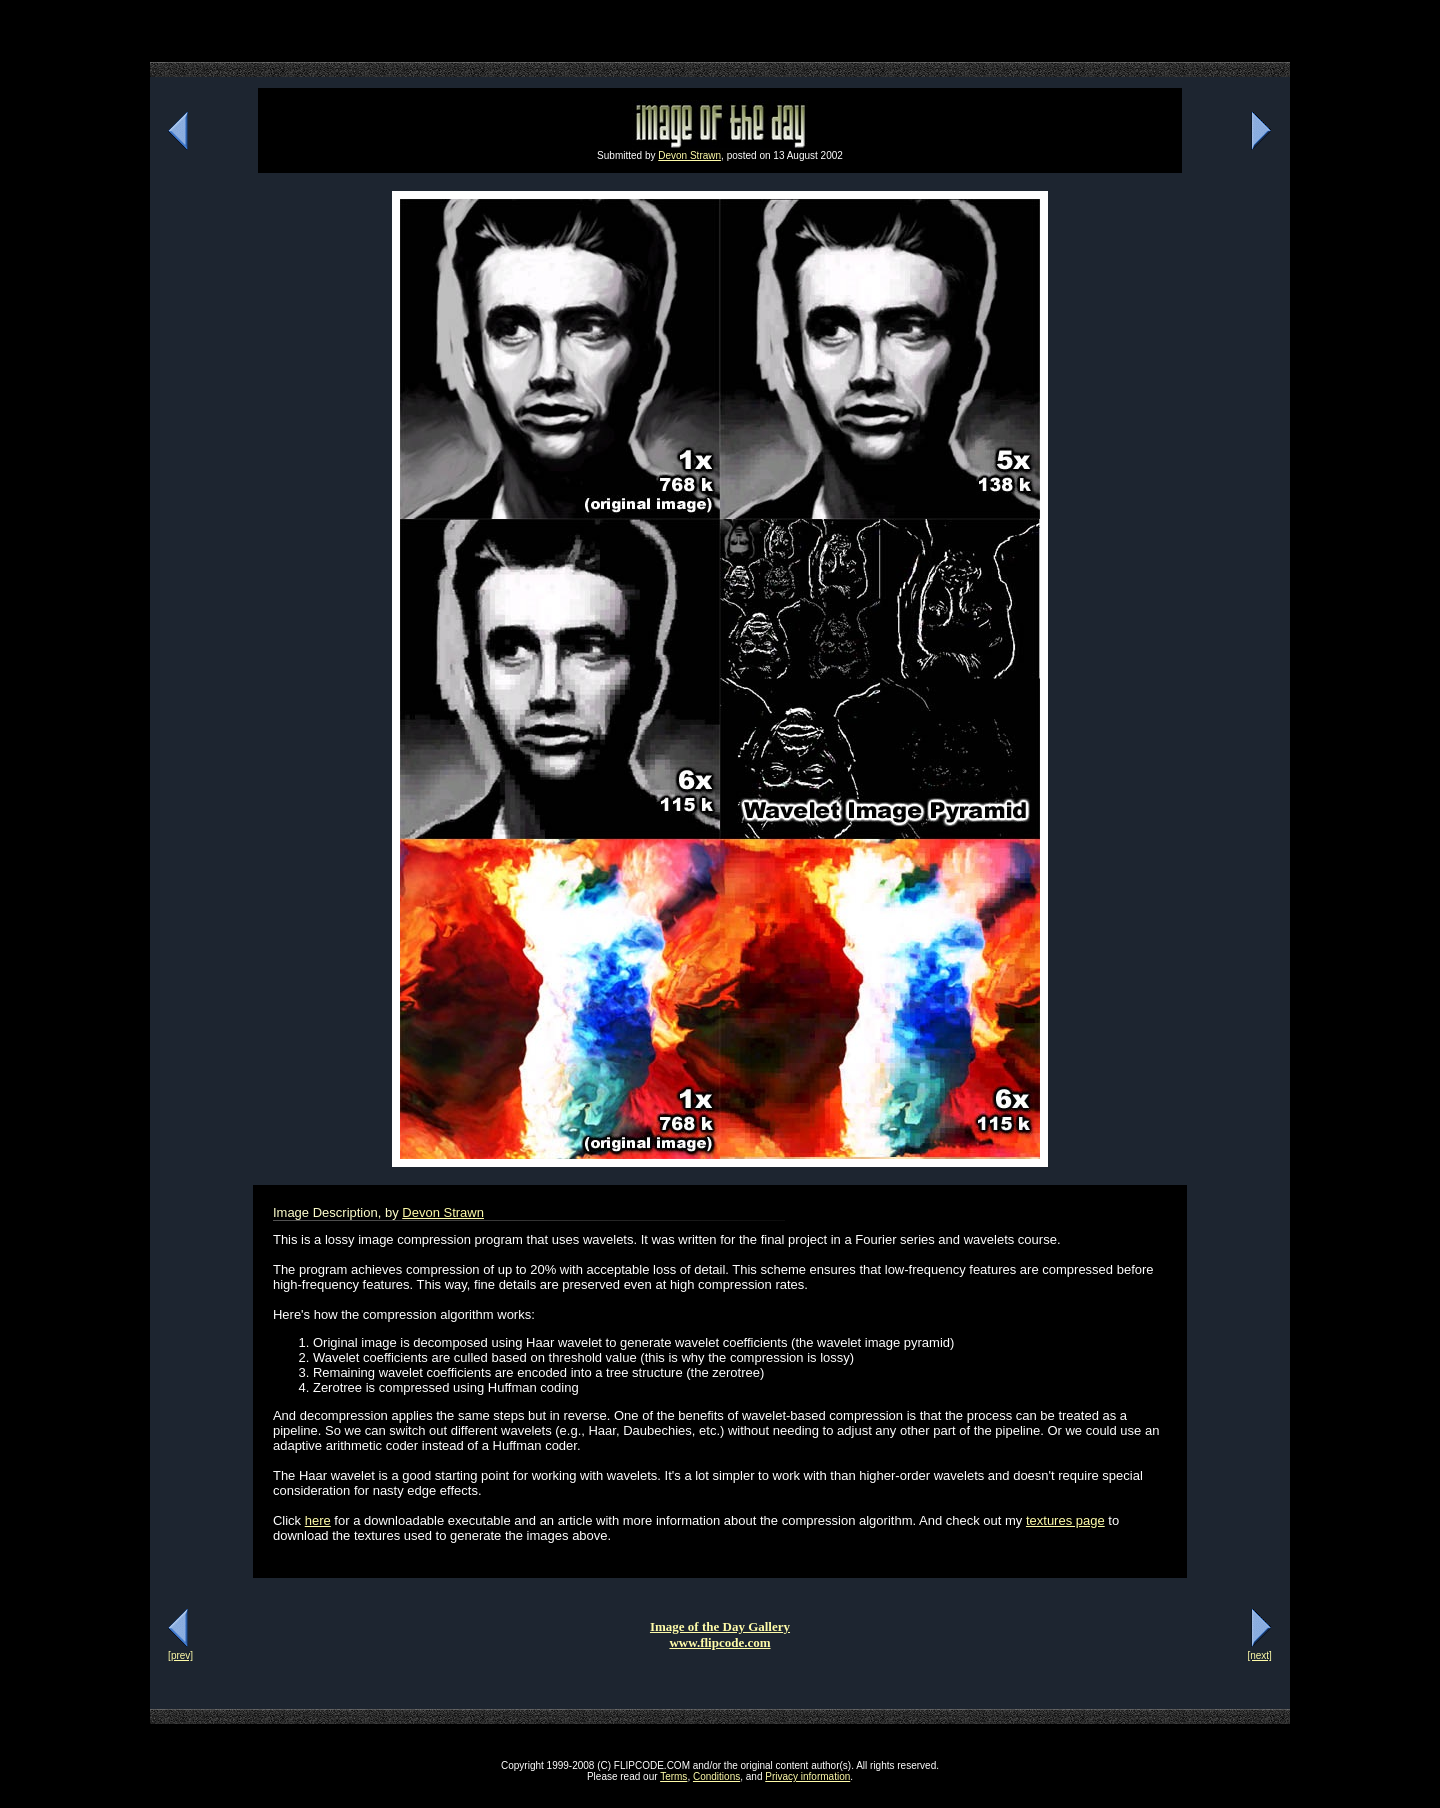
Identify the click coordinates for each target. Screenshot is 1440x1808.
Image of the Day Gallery (720, 1626)
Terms (673, 1776)
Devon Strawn (689, 155)
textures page (1065, 1520)
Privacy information (807, 1776)
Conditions (716, 1776)
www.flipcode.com (719, 1642)
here (318, 1520)
